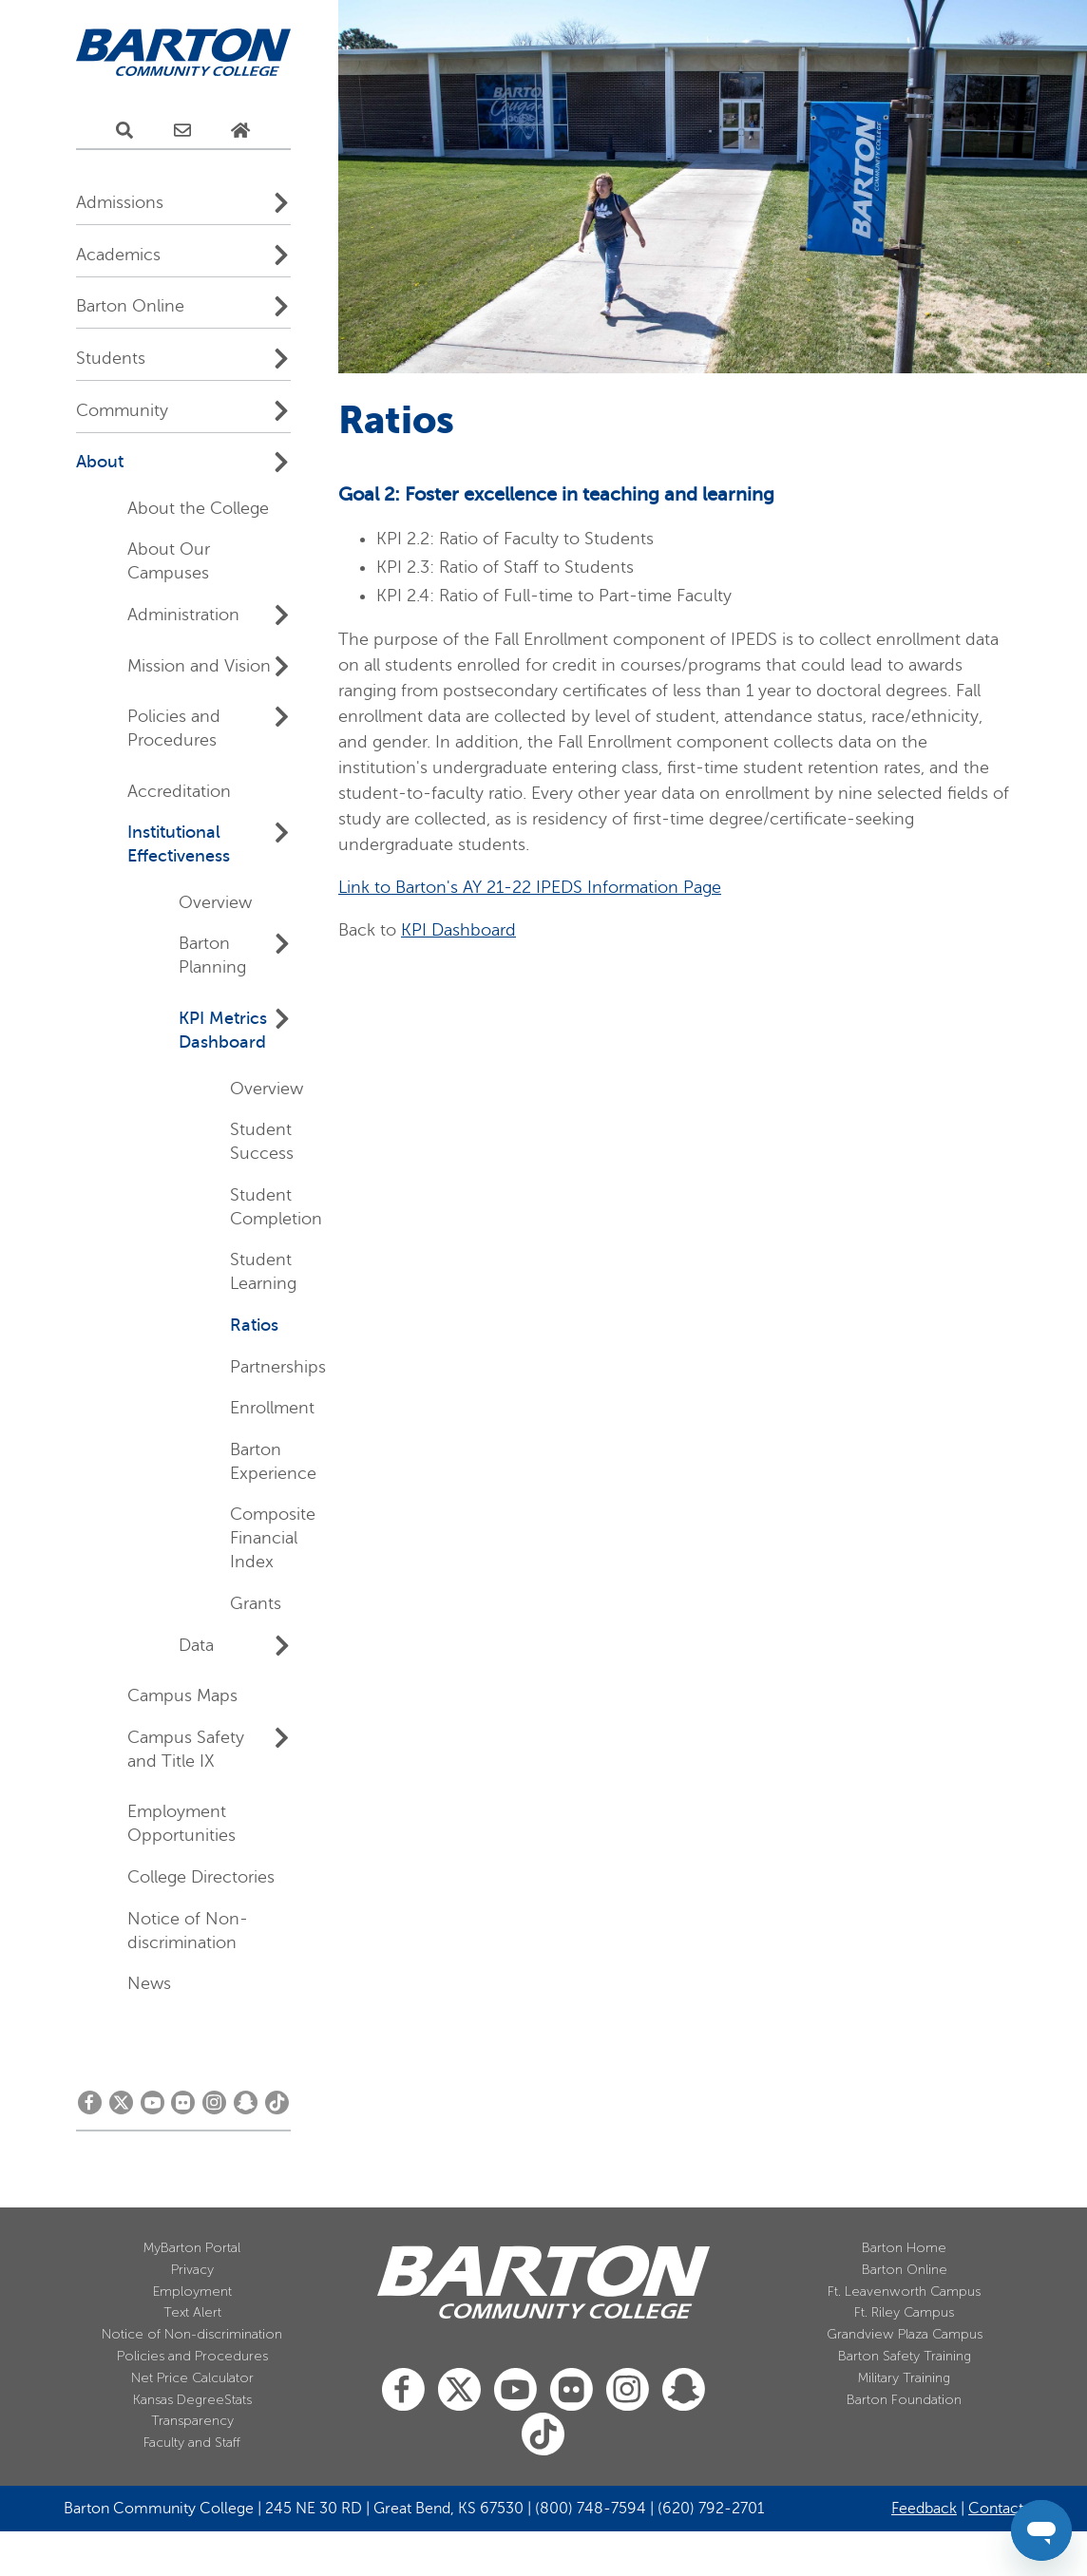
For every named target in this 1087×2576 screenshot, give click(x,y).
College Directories (201, 1876)
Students (110, 358)
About (100, 461)
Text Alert (192, 2312)
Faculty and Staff (191, 2442)
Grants (255, 1603)
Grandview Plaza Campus (904, 2334)
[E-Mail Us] (182, 131)
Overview (215, 902)
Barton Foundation (904, 2400)
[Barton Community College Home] (183, 53)
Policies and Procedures (192, 2356)
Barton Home (904, 2248)
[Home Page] (240, 131)
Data (196, 1645)
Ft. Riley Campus (904, 2312)
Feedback (924, 2508)
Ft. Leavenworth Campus (904, 2291)
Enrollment (272, 1407)
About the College (198, 508)
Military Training (904, 2378)
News (149, 1983)
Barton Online (130, 305)
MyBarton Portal (191, 2248)
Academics (118, 254)
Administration (183, 614)
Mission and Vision (199, 665)
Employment (192, 2291)
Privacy (192, 2270)
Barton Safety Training (904, 2356)
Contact (995, 2508)
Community (122, 410)
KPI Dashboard (458, 929)
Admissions (119, 202)
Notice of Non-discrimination (192, 2334)
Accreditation (179, 791)
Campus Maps (182, 1695)
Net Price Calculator (192, 2378)
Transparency (192, 2421)
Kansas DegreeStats (192, 2400)
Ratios (254, 1325)
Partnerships (278, 1366)
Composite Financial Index (272, 1538)
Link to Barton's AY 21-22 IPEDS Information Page (529, 887)
